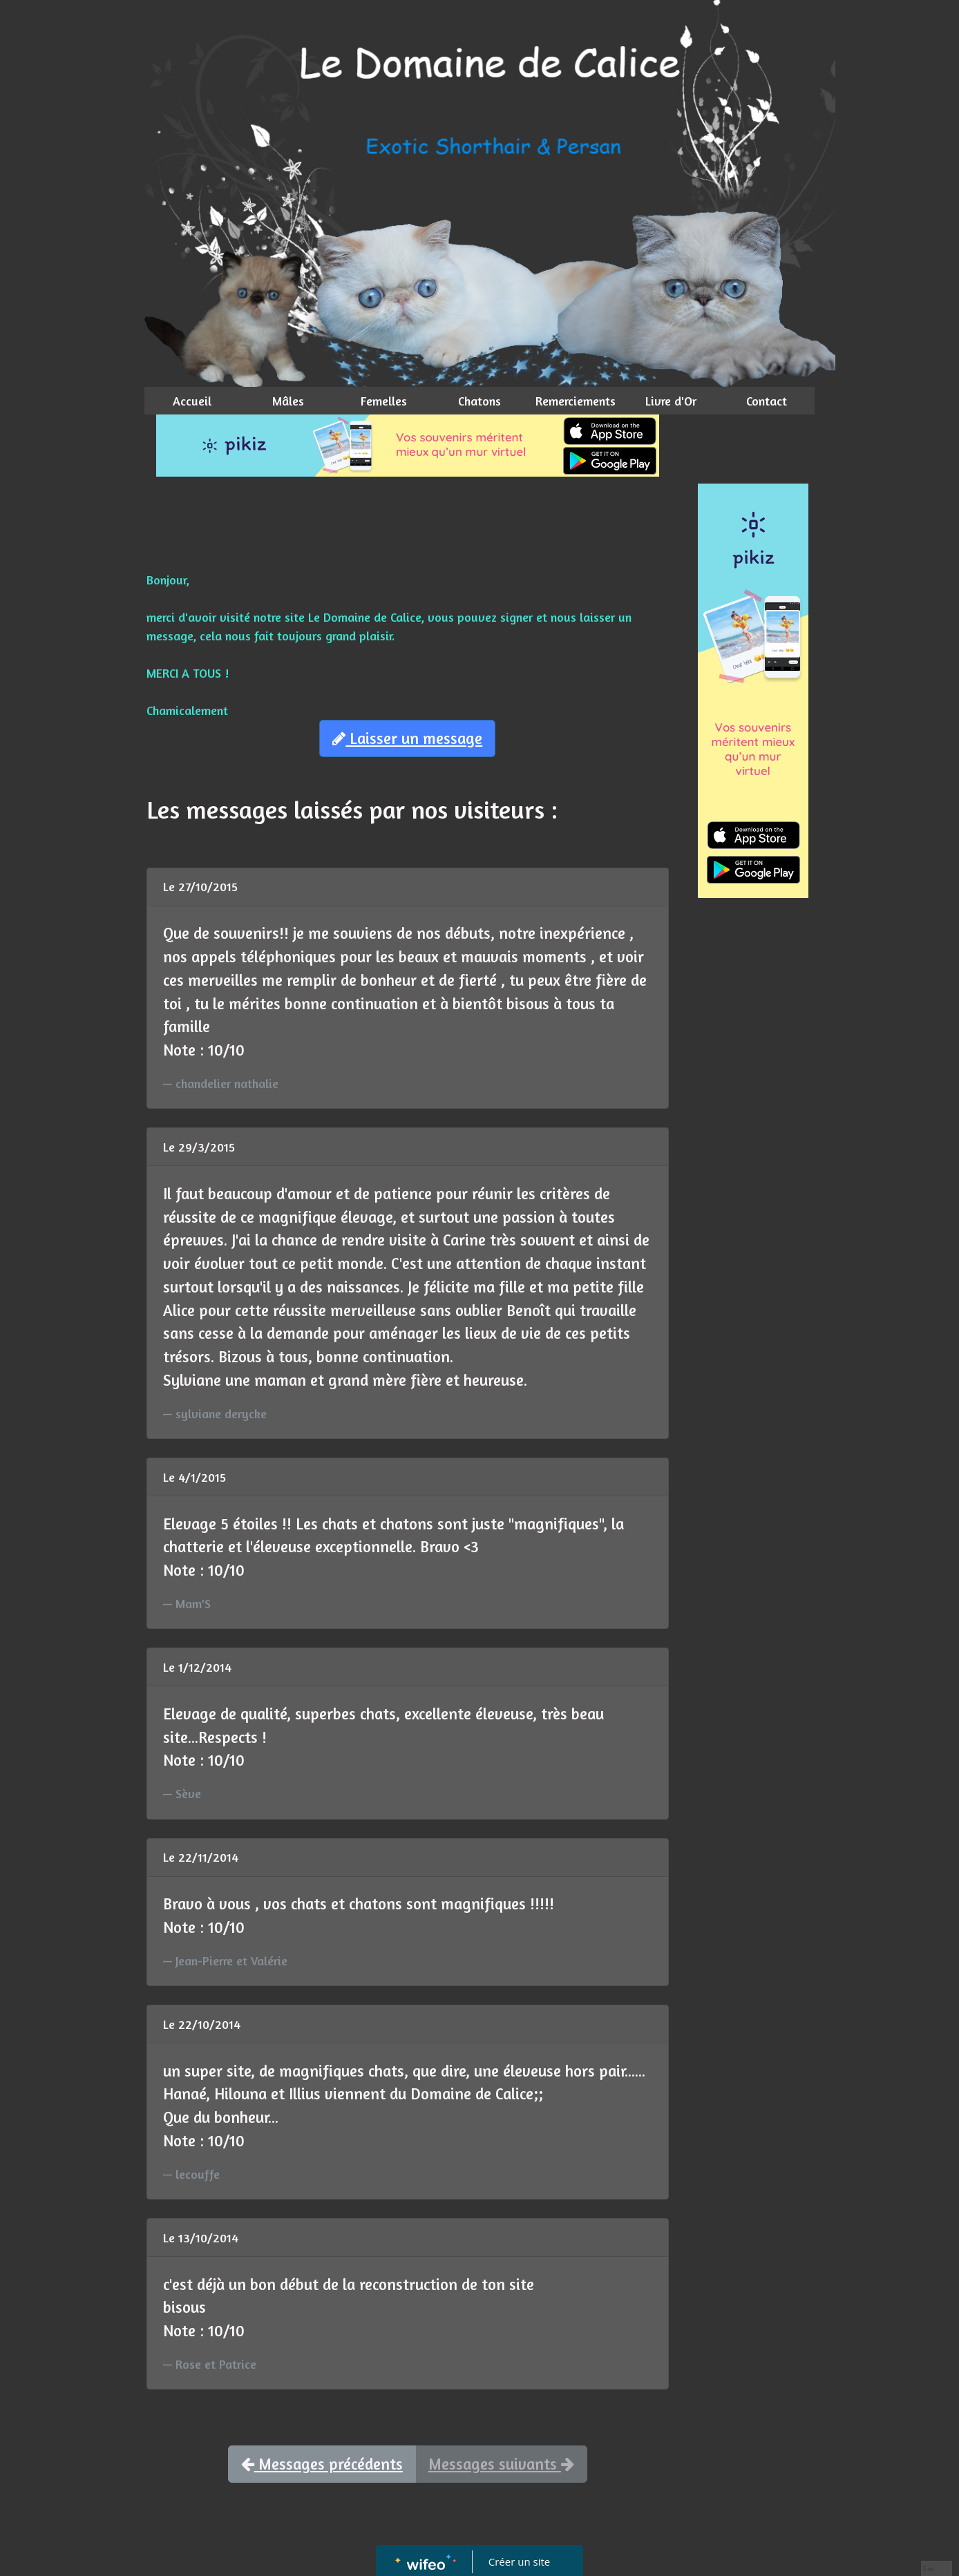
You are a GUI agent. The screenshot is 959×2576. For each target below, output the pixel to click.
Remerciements (575, 400)
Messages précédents (322, 2463)
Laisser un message (407, 738)
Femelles (384, 400)
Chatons (479, 400)
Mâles (288, 400)
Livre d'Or (670, 400)
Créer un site (519, 2561)
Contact (766, 400)
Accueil (192, 400)
